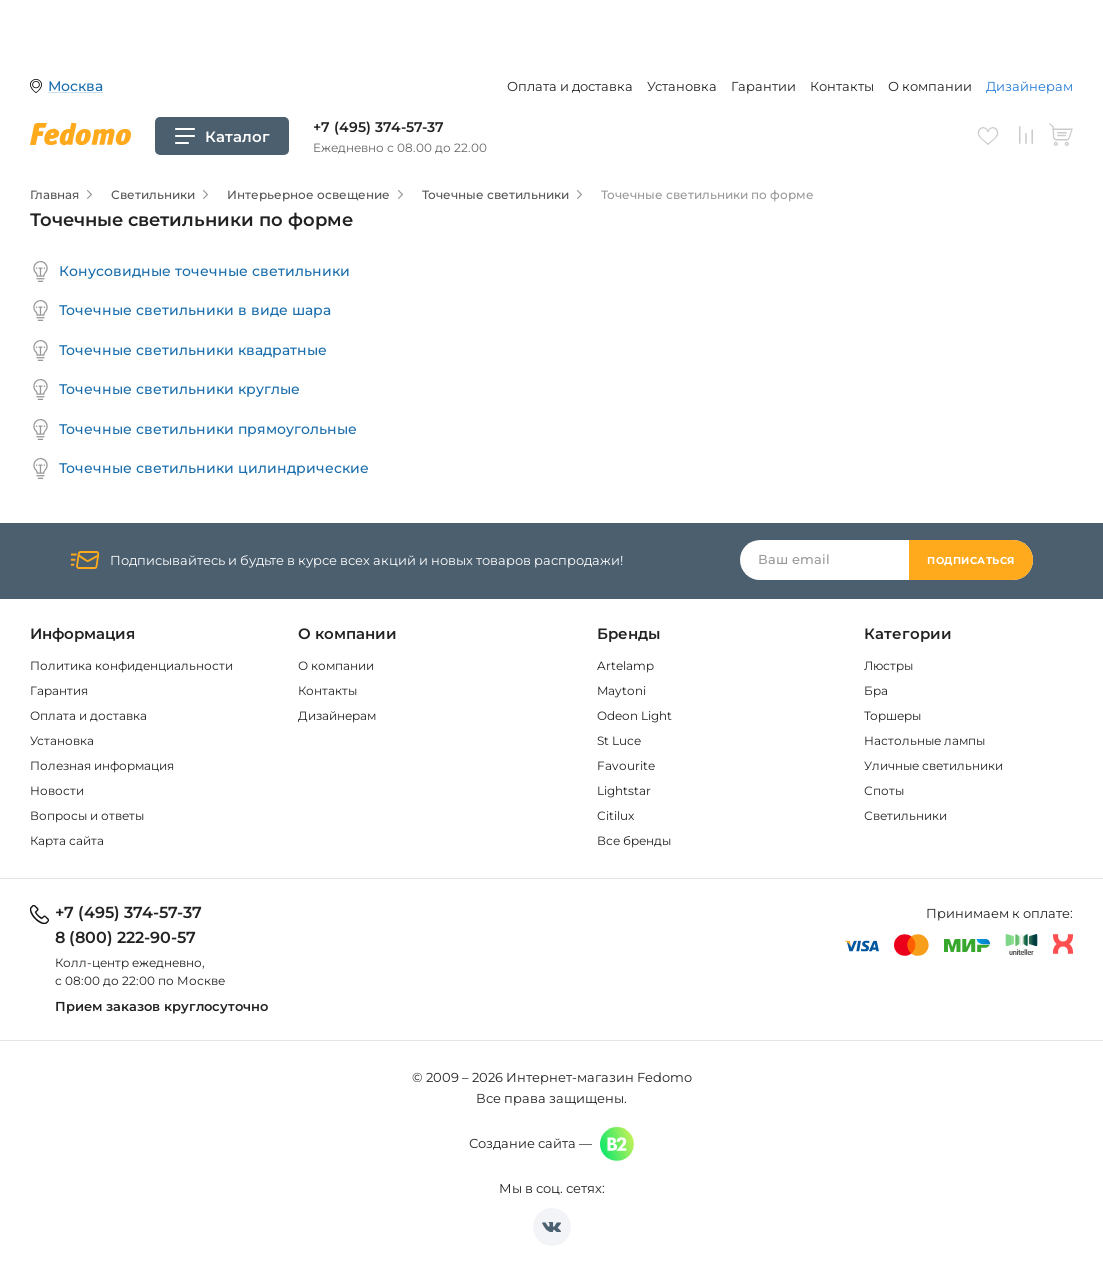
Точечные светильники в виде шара (180, 310)
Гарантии (763, 86)
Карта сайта (67, 840)
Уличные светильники (933, 765)
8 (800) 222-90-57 (125, 938)
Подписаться (971, 560)
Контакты (842, 86)
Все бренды (634, 840)
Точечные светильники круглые (165, 389)
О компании (930, 86)
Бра (876, 690)
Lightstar (624, 790)
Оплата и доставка (570, 86)
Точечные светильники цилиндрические (199, 468)
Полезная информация (102, 765)
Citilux (615, 815)
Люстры (888, 665)
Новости (57, 790)
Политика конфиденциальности (131, 665)
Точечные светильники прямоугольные (193, 429)
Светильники (905, 815)
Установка (682, 86)
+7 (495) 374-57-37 (378, 127)
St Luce (619, 740)
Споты (884, 790)
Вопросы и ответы (87, 815)
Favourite (626, 765)
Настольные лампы (924, 740)
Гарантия (59, 690)
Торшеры (892, 715)
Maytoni (621, 690)
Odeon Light (634, 715)
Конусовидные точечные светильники (190, 271)
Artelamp (625, 665)
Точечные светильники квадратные (178, 350)
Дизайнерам (1029, 86)
